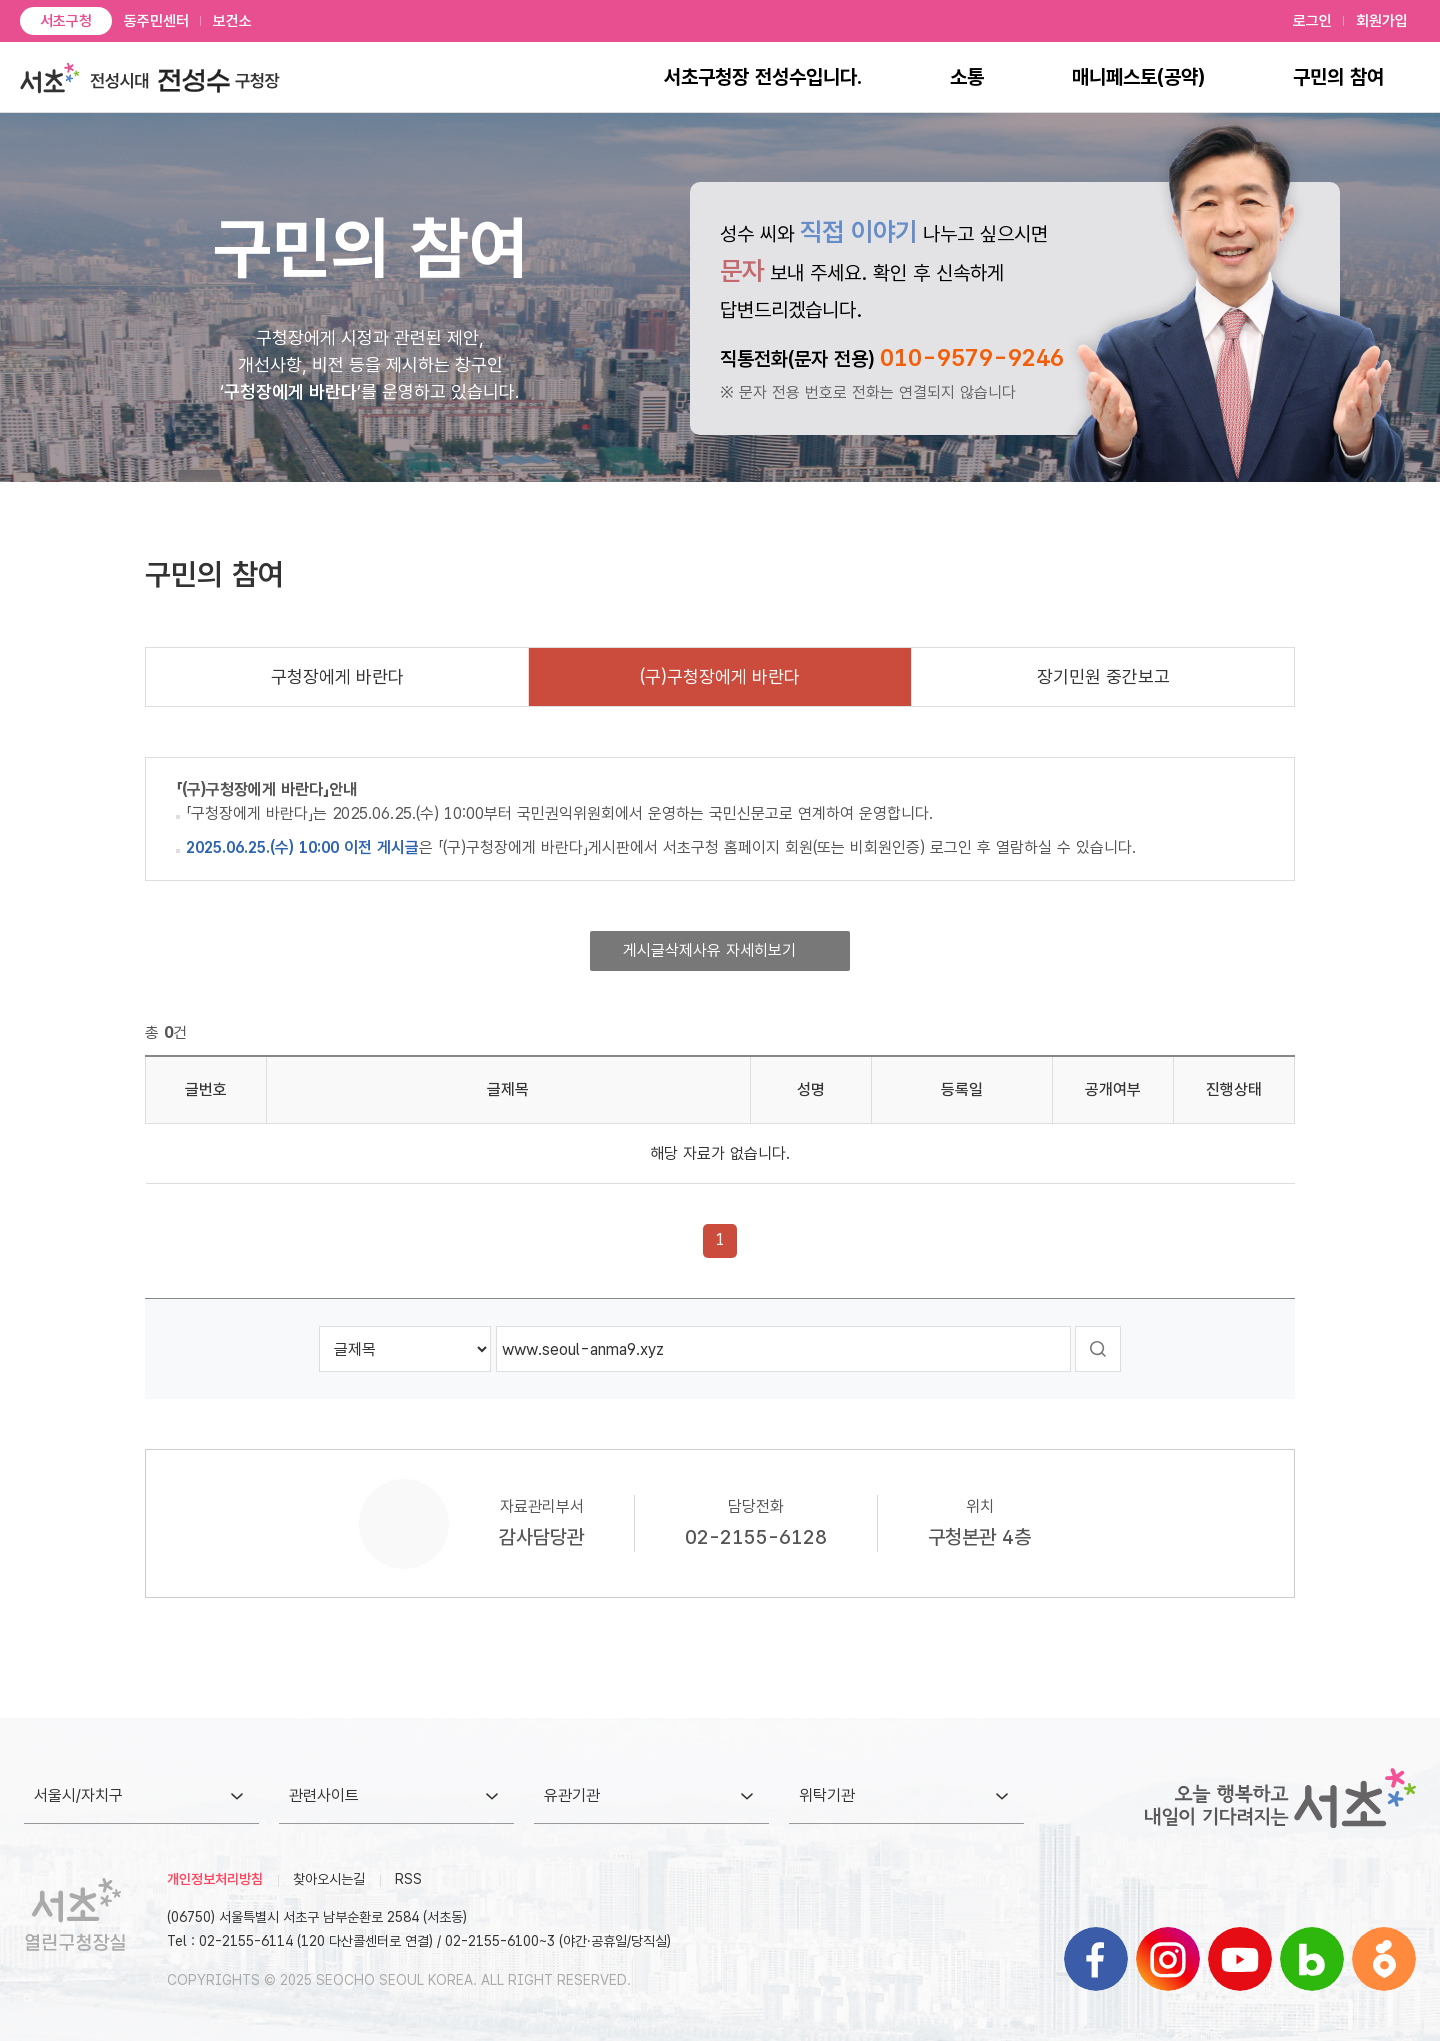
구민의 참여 (1338, 77)
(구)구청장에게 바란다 (720, 676)
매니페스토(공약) (1138, 77)
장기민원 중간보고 (1103, 676)
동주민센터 (156, 21)
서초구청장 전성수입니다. (763, 77)
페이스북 (1096, 1959)
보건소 (232, 21)
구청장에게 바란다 (337, 676)
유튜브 (1240, 1959)
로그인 (1312, 21)
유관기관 (572, 1795)
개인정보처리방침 (215, 1879)
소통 (967, 77)
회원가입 (1382, 21)
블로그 (1312, 1959)
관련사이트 (324, 1795)
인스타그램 (1168, 1959)
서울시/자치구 (78, 1795)
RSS (408, 1879)
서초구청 (66, 21)
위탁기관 (827, 1795)
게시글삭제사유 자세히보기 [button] (709, 950)
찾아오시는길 (329, 1879)
